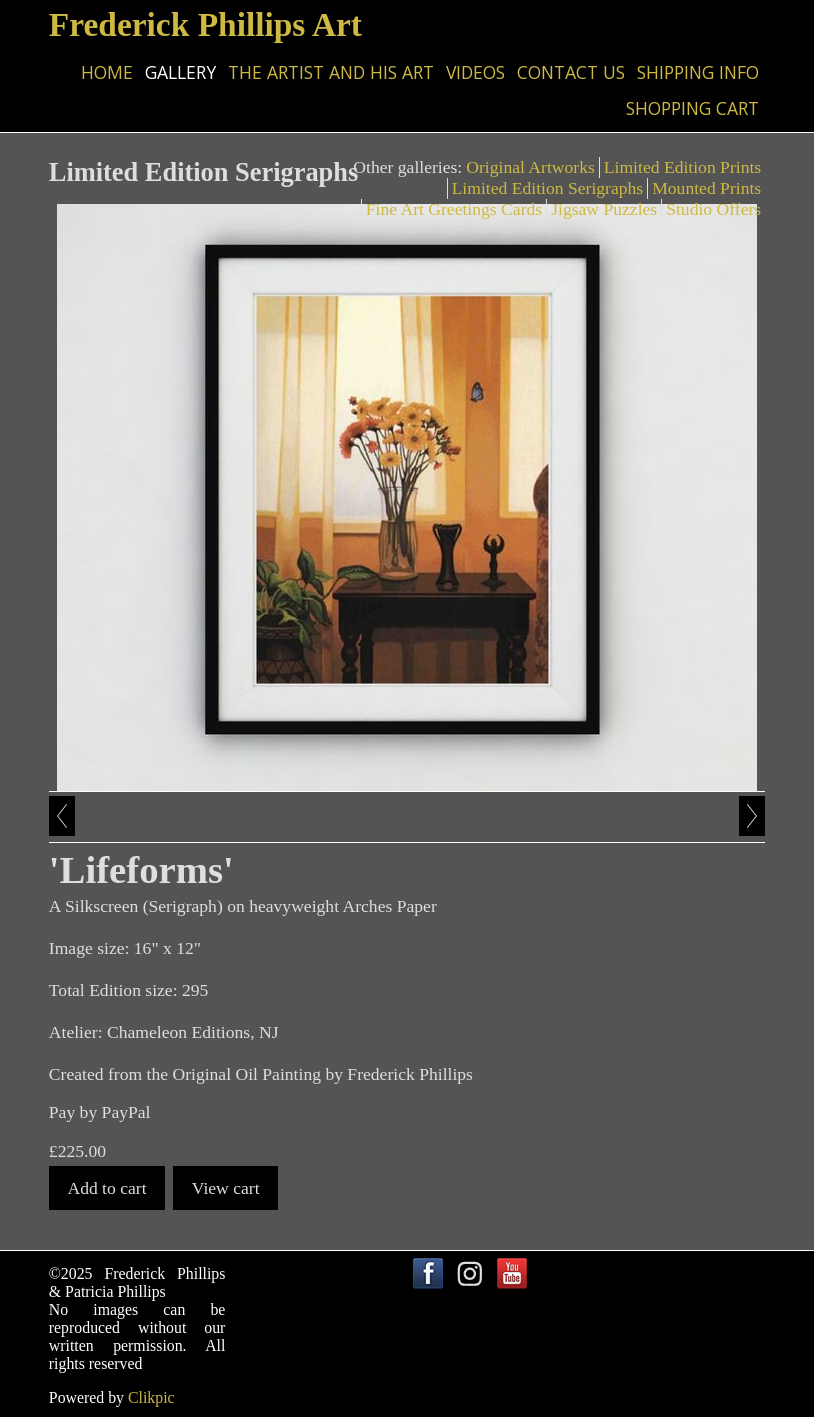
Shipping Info (698, 72)
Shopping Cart (692, 108)
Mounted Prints (706, 188)
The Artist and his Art (331, 72)
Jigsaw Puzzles (604, 209)
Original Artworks (530, 167)
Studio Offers (713, 209)
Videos (475, 72)
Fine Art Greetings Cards (454, 209)
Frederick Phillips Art (205, 24)
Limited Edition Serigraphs (548, 188)
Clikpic (151, 1397)
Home (107, 72)
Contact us (571, 72)
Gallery (180, 72)
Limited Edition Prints (682, 167)
